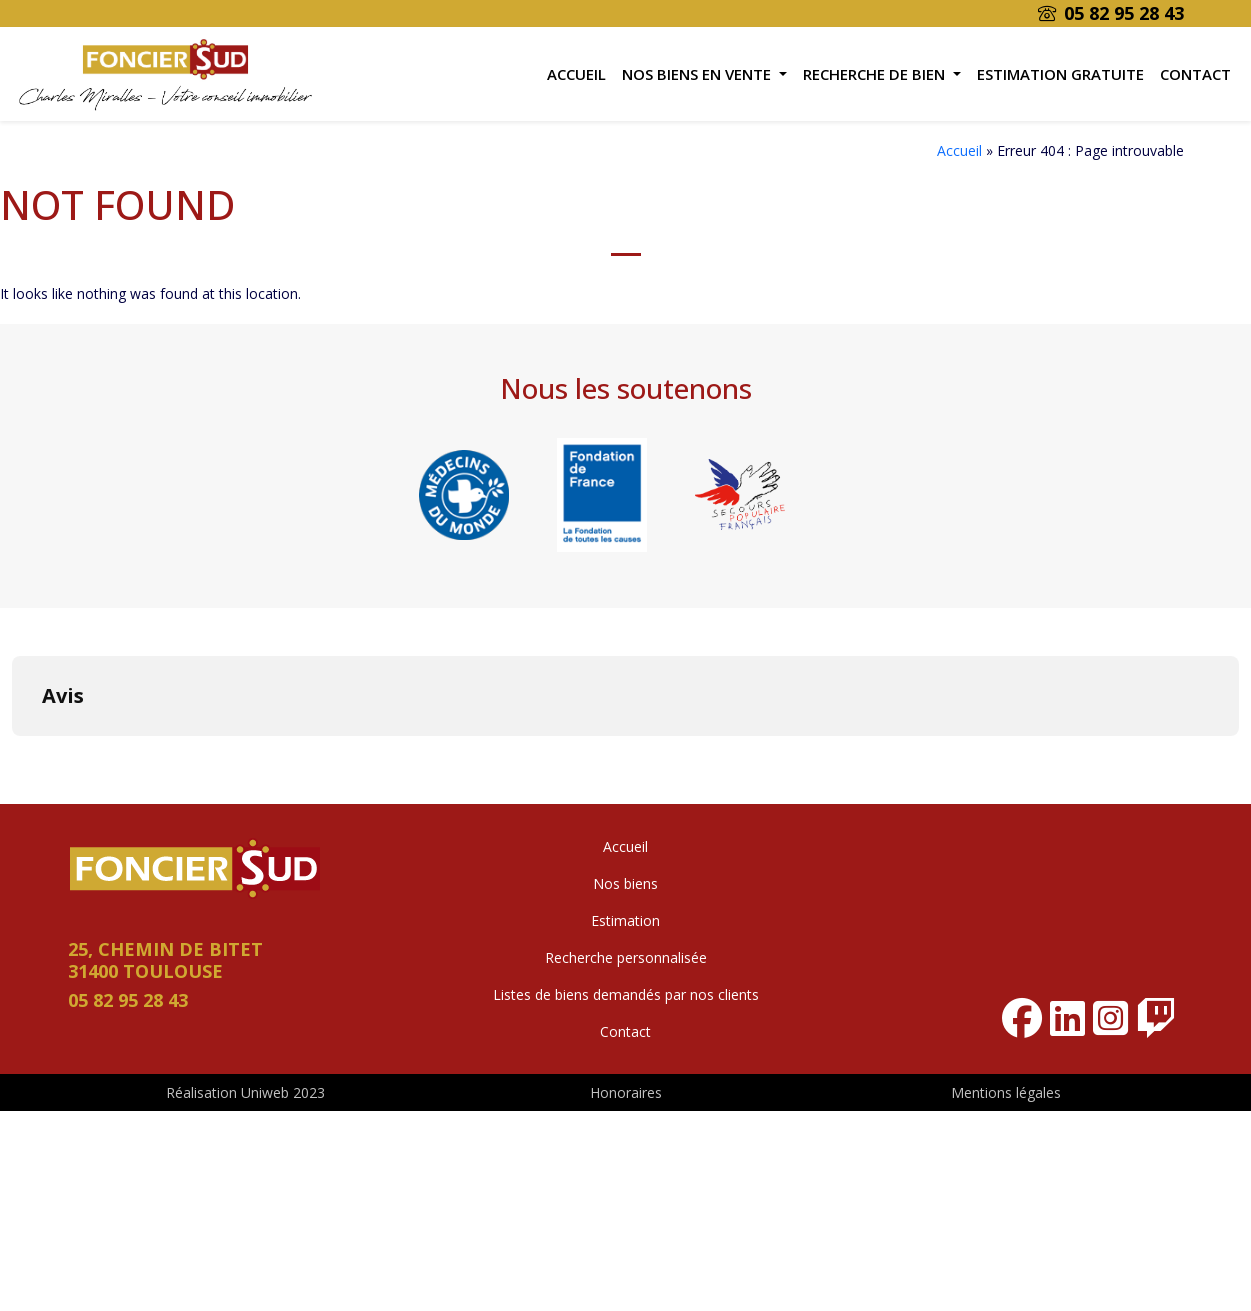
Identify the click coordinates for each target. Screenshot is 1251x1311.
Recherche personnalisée (626, 957)
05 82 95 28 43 (1111, 13)
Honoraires (626, 1092)
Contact (1195, 74)
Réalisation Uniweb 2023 (245, 1092)
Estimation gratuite (1060, 74)
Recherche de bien (876, 74)
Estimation (625, 920)
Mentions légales (1006, 1092)
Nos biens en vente (698, 74)
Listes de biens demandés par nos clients (626, 994)
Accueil (576, 74)
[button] (16, 756)
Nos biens (625, 883)
